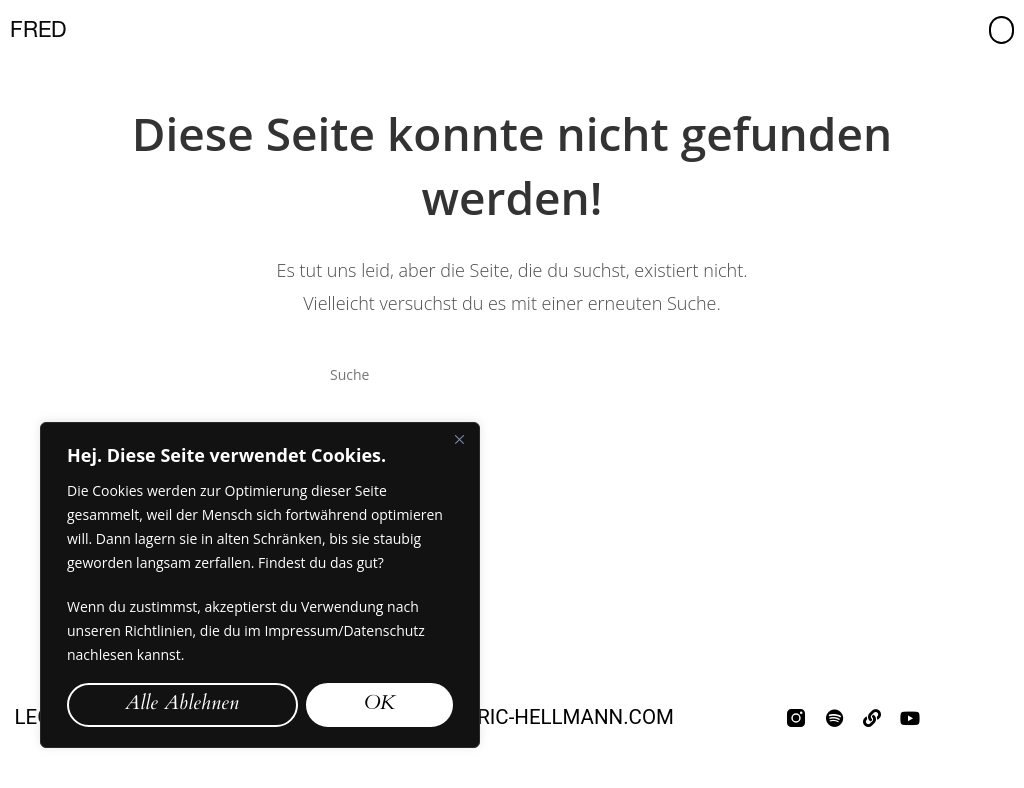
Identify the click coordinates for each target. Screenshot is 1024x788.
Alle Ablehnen (182, 704)
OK (379, 704)
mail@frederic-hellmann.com (512, 717)
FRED (38, 29)
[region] (260, 585)
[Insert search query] (512, 374)
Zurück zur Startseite (512, 474)
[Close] (459, 439)
